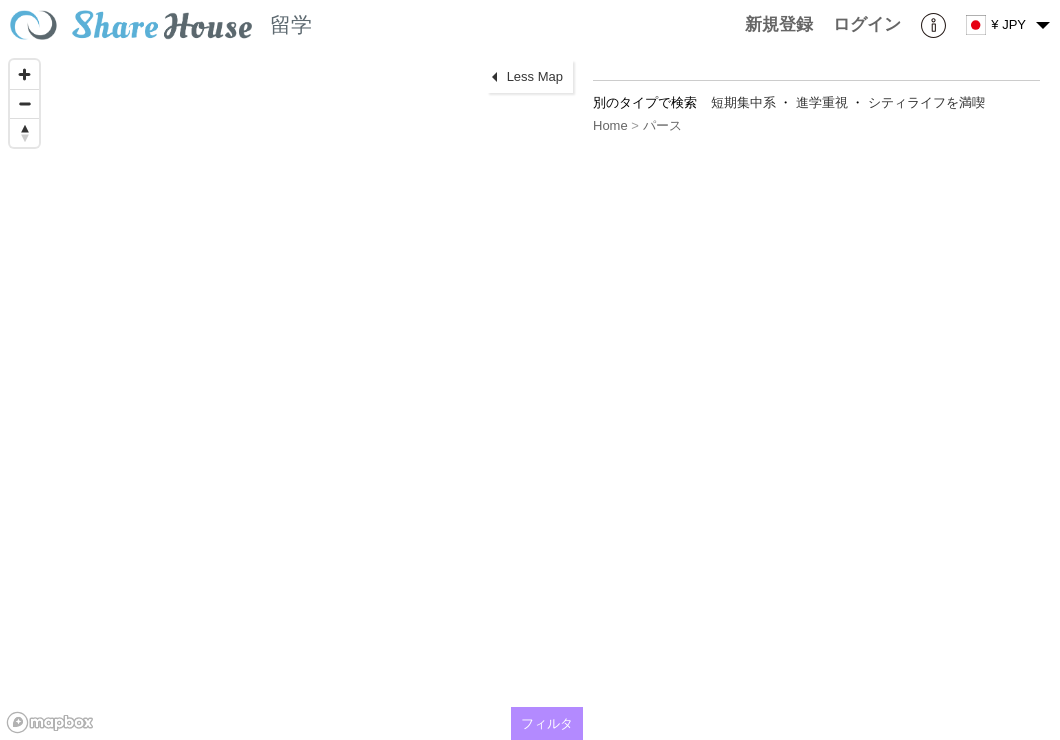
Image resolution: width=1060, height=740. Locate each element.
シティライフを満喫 (926, 102)
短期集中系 (743, 102)
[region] (291, 395)
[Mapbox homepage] (50, 722)
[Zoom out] (24, 103)
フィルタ (547, 723)
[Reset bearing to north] (24, 132)
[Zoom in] (24, 74)
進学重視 (822, 102)
